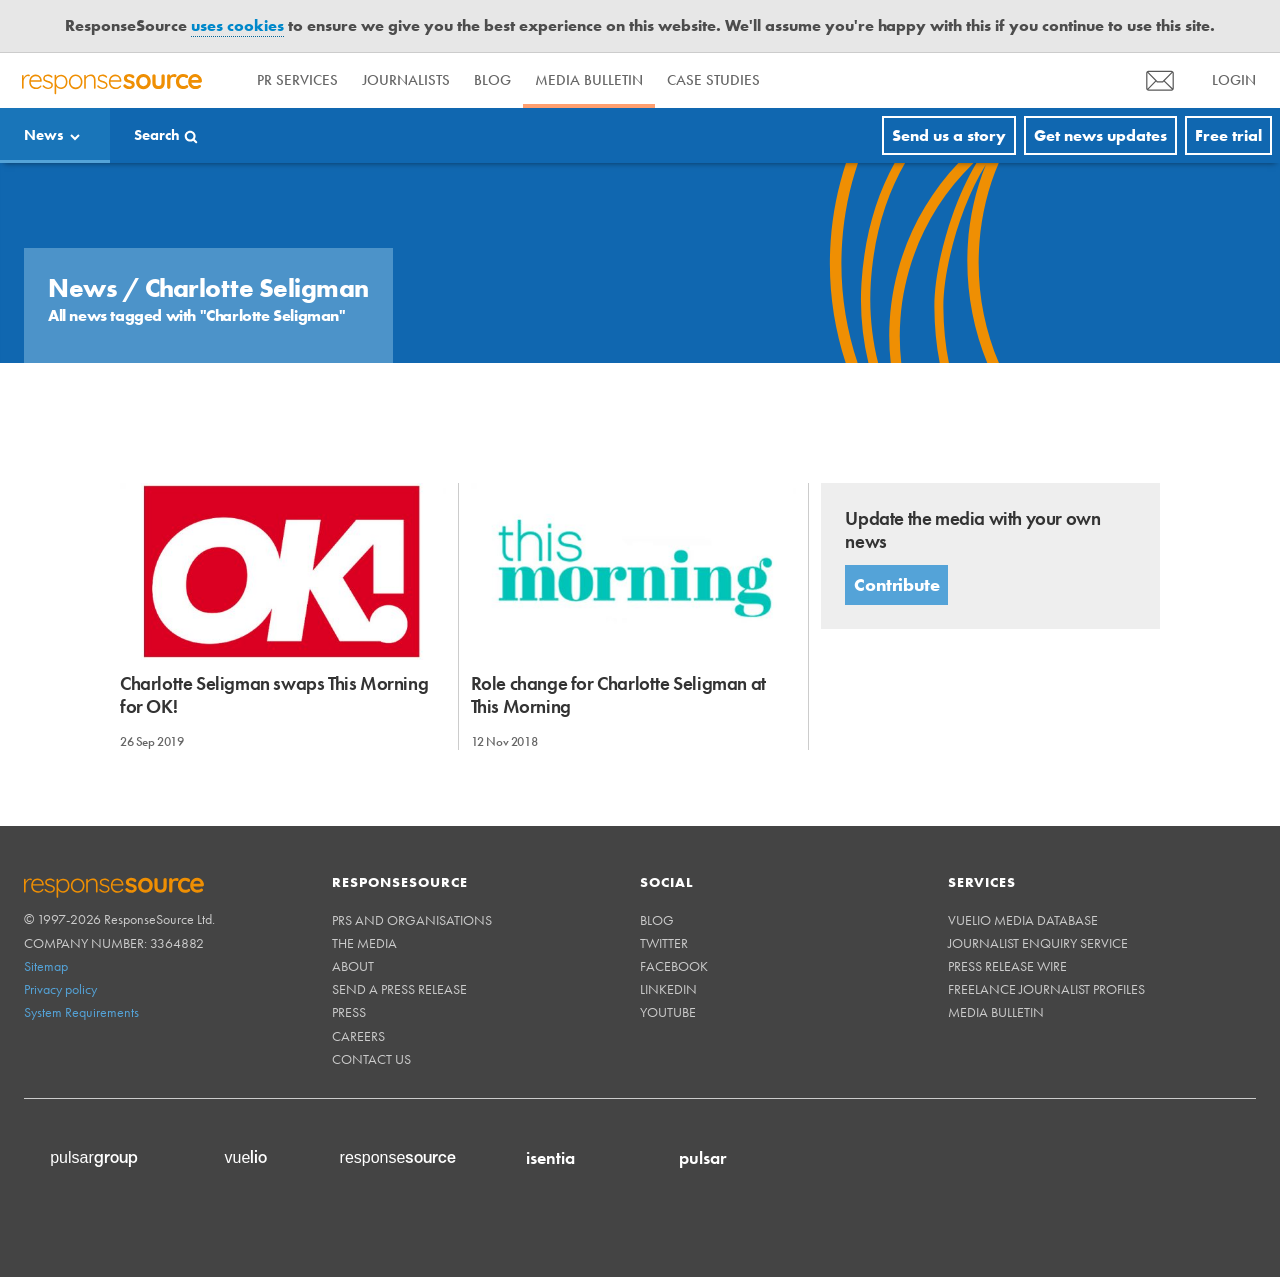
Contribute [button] (896, 584)
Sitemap (46, 966)
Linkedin (668, 989)
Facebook (674, 966)
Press (349, 1012)
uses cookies (237, 25)
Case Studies (713, 80)
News (44, 135)
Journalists (406, 80)
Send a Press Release (399, 989)
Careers (358, 1036)
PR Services (297, 80)
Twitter (664, 943)
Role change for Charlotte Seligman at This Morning (618, 695)
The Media (364, 943)
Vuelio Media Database (1023, 920)
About (353, 966)
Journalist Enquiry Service (1038, 943)
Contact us (371, 1059)
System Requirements (81, 1012)
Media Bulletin (589, 80)
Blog (492, 80)
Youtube (668, 1012)
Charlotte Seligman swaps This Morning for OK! (274, 695)
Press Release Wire (1007, 966)
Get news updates (1100, 135)
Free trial (1228, 135)
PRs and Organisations (412, 920)
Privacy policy (60, 989)
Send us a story (949, 135)
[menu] (1160, 80)
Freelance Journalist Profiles (1046, 989)
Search (157, 135)
